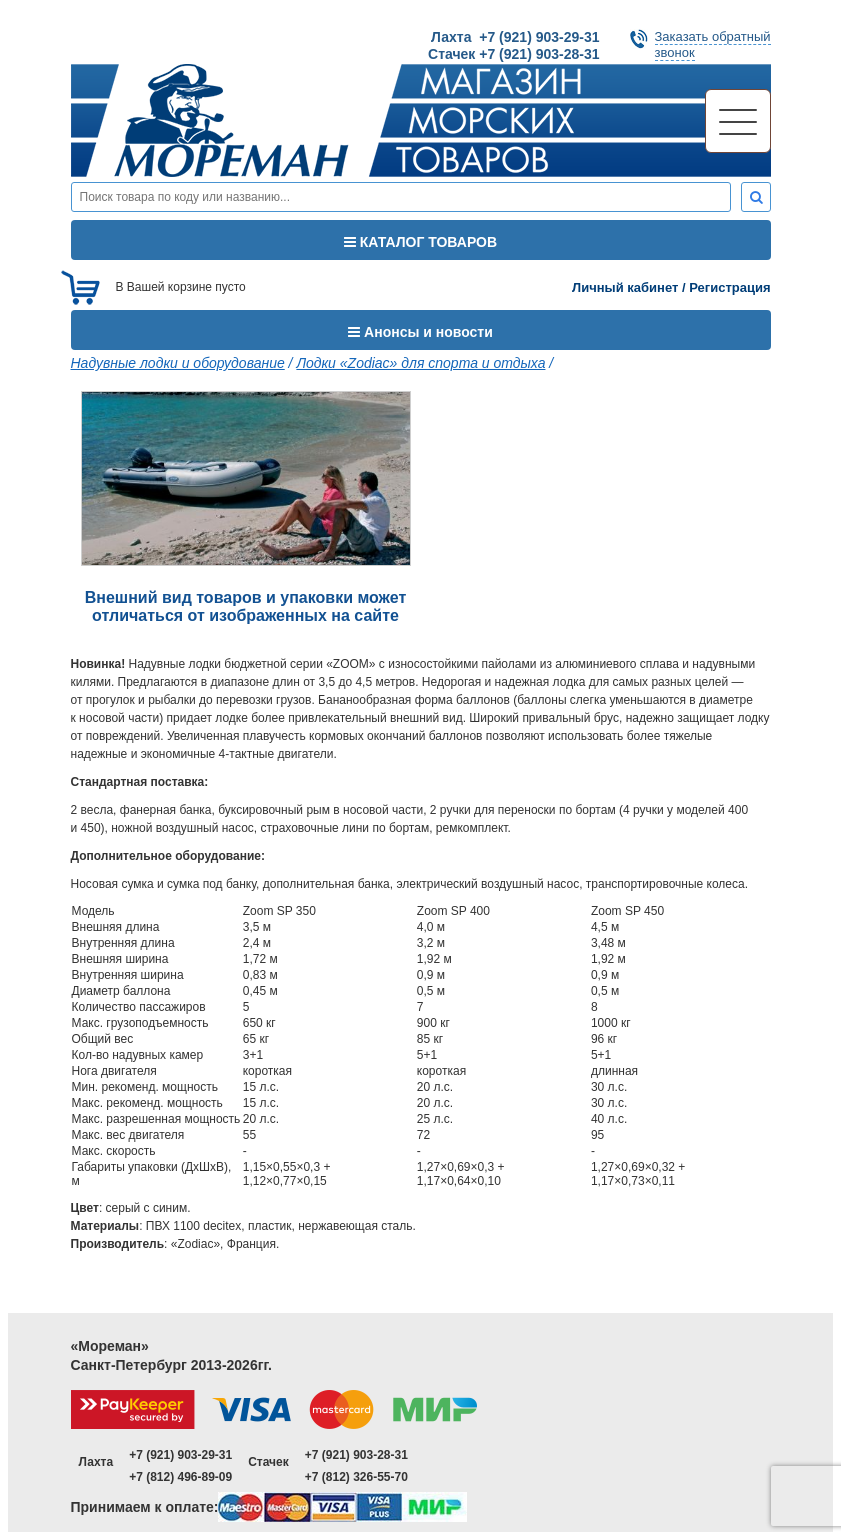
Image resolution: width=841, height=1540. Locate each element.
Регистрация (729, 287)
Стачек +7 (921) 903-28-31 (513, 54)
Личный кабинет (625, 287)
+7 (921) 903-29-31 (180, 1455)
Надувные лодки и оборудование (178, 363)
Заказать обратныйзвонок (713, 44)
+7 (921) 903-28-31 (356, 1455)
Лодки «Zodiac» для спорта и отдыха (420, 363)
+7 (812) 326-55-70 (356, 1477)
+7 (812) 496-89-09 (180, 1477)
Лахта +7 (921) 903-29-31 (515, 37)
